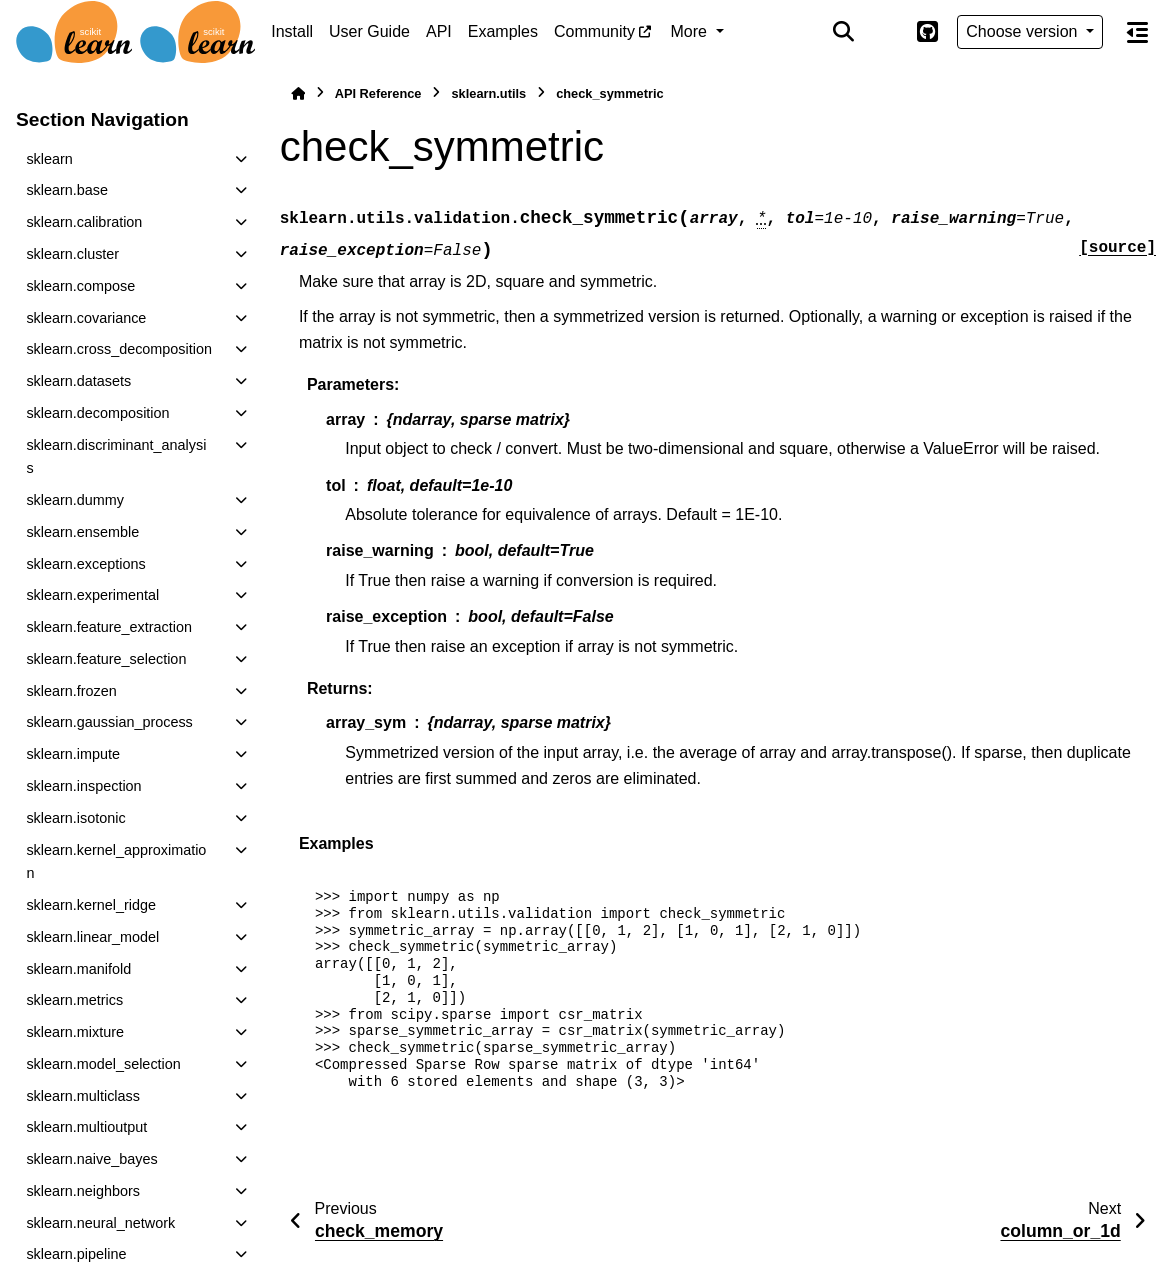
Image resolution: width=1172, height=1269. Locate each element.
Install (292, 31)
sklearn (49, 159)
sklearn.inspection (83, 786)
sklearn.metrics (74, 1000)
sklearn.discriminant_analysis (116, 457)
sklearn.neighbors (83, 1191)
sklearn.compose (80, 286)
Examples (503, 31)
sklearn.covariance (86, 318)
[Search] (844, 32)
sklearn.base (67, 190)
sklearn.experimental (92, 595)
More (691, 31)
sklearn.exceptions (85, 564)
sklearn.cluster (72, 254)
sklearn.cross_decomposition (119, 349)
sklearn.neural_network (100, 1223)
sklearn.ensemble (82, 532)
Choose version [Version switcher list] (1024, 31)
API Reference (378, 93)
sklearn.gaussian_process (109, 722)
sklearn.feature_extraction (109, 627)
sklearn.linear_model (92, 937)
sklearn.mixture (75, 1032)
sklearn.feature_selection (106, 659)
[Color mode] (885, 32)
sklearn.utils (488, 93)
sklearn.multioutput (86, 1127)
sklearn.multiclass (83, 1096)
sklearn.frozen (71, 691)
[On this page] (1137, 32)
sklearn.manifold (78, 969)
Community (594, 31)
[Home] (298, 93)
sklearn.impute (73, 754)
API (439, 31)
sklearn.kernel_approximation (116, 862)
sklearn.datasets (78, 381)
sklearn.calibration (84, 222)
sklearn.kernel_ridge (91, 905)
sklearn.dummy (75, 500)
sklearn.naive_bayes (91, 1159)
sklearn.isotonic (75, 818)
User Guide (369, 31)
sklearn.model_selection (103, 1064)
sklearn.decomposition (97, 413)
